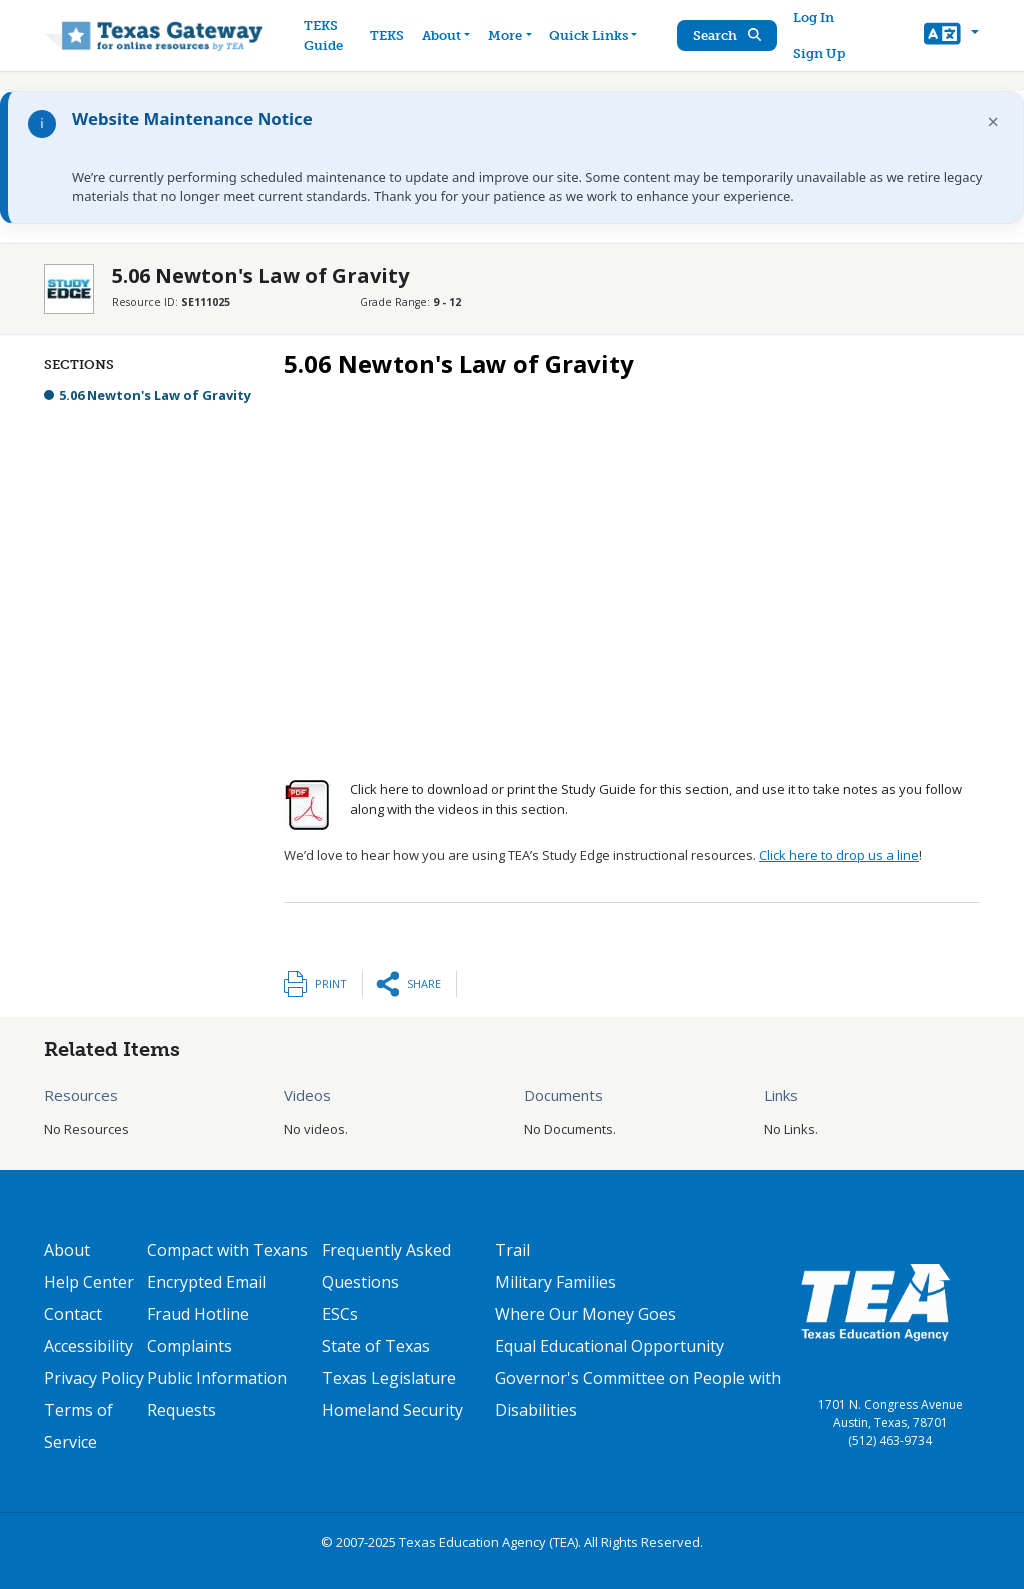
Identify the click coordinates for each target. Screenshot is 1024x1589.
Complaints (189, 1346)
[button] (951, 36)
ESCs (340, 1314)
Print (331, 983)
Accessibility (88, 1346)
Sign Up (819, 53)
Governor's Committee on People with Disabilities (638, 1394)
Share (424, 983)
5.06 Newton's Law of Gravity (155, 395)
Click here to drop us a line (839, 855)
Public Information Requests (217, 1394)
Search (727, 35)
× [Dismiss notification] (993, 121)
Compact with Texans (227, 1250)
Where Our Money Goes (585, 1314)
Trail (512, 1250)
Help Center (89, 1282)
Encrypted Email (206, 1282)
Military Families (555, 1282)
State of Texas (376, 1346)
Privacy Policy (94, 1378)
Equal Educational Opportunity (609, 1346)
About (67, 1250)
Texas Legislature (389, 1378)
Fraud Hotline (198, 1314)
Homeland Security (392, 1410)
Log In (813, 17)
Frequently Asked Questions (386, 1266)
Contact (73, 1314)
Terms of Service (78, 1426)
